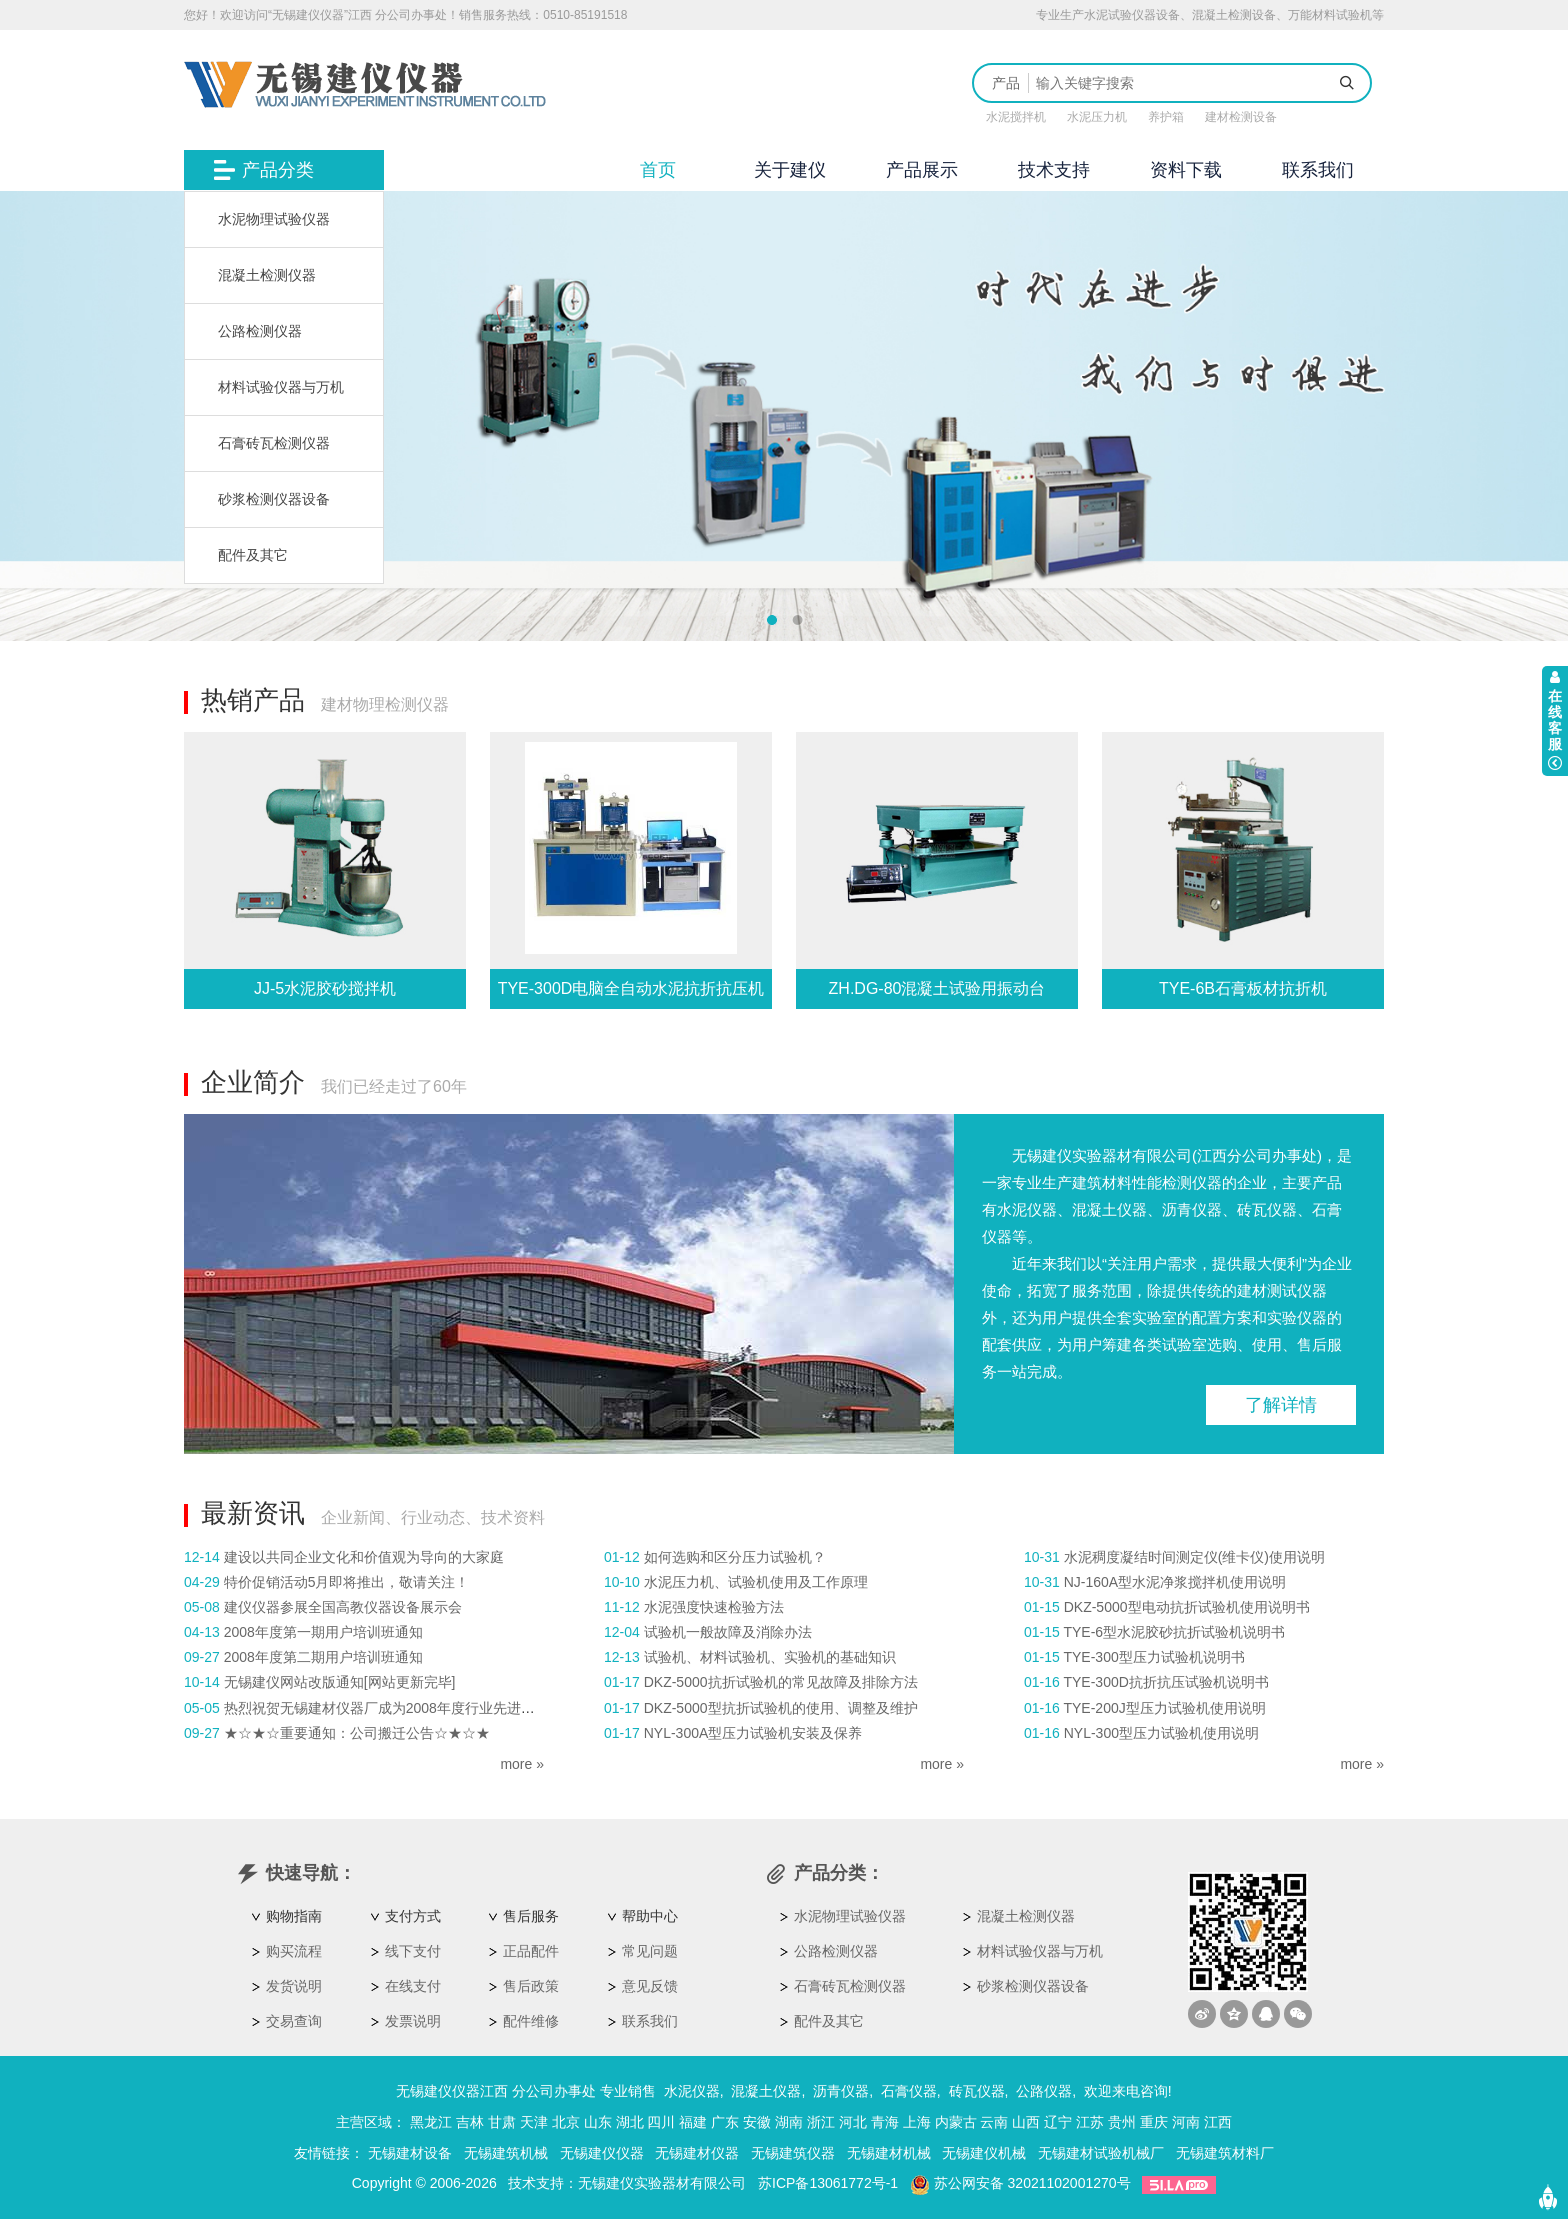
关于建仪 (790, 170)
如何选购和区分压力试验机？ (735, 1557)
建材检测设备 (1241, 117)
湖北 (630, 2122)
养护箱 (1166, 117)
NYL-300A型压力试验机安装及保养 (753, 1733)
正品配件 (531, 1951)
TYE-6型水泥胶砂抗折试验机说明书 (1174, 1632)
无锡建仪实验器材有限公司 (662, 2183)
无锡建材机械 (889, 2153)
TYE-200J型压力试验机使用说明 (1164, 1708)
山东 (598, 2122)
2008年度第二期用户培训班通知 (323, 1657)
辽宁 (1058, 2122)
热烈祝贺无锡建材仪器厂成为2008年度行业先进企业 (386, 1708)
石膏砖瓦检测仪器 (274, 443)
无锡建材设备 (410, 2153)
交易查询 (294, 2021)
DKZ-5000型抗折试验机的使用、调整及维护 (781, 1708)
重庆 (1154, 2122)
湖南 (789, 2122)
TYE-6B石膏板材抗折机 (1243, 988)
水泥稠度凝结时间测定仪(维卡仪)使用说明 (1194, 1557)
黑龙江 (431, 2122)
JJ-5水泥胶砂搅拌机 (325, 988)
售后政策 (531, 1986)
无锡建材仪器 (697, 2153)
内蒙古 (956, 2122)
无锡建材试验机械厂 (1101, 2153)
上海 (917, 2122)
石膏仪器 (909, 2091)
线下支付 (413, 1951)
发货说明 (294, 1986)
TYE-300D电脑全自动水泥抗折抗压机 (631, 988)
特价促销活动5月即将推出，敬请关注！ (347, 1582)
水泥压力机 (1097, 117)
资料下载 (1186, 170)
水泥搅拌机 (1016, 117)
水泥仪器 (692, 2091)
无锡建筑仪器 (793, 2153)
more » (522, 1764)
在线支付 (413, 1986)
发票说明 (413, 2021)
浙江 (821, 2122)
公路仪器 (1044, 2091)
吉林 (470, 2122)
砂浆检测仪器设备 (274, 499)
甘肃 (502, 2122)
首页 (658, 170)
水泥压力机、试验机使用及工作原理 (756, 1582)
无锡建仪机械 (984, 2153)
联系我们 (1318, 170)
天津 (534, 2122)
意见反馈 (650, 1986)
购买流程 (294, 1951)
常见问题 (650, 1951)
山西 (1026, 2122)
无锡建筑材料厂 (1225, 2153)
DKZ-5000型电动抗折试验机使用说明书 (1187, 1607)
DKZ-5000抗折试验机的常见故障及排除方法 (781, 1682)
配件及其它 (253, 555)
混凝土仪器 (766, 2091)
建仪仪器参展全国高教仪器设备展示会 (343, 1607)
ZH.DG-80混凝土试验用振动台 (937, 988)
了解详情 (1281, 1405)
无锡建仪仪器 (602, 2153)
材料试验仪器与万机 (281, 387)
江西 (1218, 2122)
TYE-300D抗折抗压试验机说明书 (1165, 1682)
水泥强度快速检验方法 (714, 1607)
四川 (661, 2122)
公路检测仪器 (260, 331)
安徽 (757, 2122)
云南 (994, 2122)
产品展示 (922, 170)
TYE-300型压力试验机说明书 (1153, 1657)
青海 (885, 2122)
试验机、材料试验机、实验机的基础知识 (770, 1657)
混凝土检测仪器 (267, 275)
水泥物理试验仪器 (274, 219)
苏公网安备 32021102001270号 (1020, 2183)
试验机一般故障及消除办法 (728, 1632)
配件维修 (531, 2021)
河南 (1186, 2122)
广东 (725, 2122)
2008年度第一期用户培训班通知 (323, 1632)
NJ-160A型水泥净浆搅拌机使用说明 (1175, 1582)
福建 (693, 2122)
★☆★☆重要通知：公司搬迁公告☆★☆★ (357, 1733)
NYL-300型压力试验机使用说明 (1161, 1733)
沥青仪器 (841, 2091)
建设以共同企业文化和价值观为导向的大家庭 (364, 1557)
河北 (853, 2122)
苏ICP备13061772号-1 (828, 2183)
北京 (566, 2122)
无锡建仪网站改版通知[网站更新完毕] (340, 1682)
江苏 (1090, 2122)
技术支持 (1054, 170)
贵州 (1122, 2122)
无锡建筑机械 (506, 2153)
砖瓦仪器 (977, 2091)
